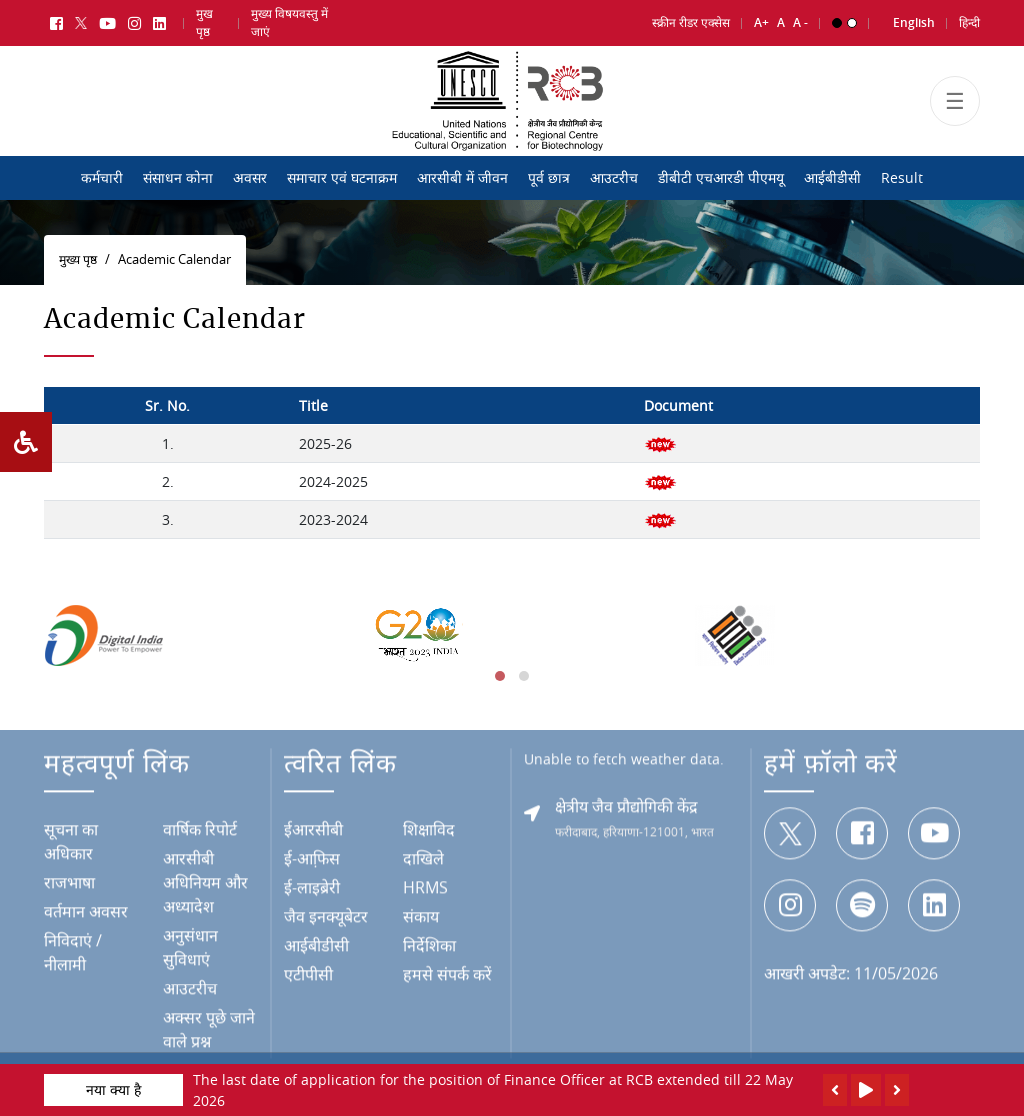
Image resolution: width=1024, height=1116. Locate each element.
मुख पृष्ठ (204, 18)
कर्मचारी (102, 178)
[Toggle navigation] (955, 112)
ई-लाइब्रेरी (312, 889)
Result (902, 178)
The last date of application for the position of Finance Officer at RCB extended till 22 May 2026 (493, 1090)
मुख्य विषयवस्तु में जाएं (289, 18)
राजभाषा (69, 884)
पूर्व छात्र (549, 178)
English (914, 18)
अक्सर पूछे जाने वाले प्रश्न (209, 1031)
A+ (761, 18)
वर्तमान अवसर (86, 913)
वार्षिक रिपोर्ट (200, 831)
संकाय (421, 918)
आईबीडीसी (832, 178)
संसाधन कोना (178, 178)
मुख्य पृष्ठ (78, 259)
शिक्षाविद (429, 831)
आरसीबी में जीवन (462, 178)
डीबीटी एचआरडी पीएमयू (721, 178)
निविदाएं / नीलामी (73, 954)
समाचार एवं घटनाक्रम (342, 178)
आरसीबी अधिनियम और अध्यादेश (205, 884)
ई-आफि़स (312, 860)
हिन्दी (969, 18)
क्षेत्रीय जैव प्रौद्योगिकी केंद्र (626, 808)
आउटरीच (614, 178)
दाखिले (423, 860)
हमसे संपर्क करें (447, 976)
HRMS (425, 889)
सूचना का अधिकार (71, 843)
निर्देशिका (429, 947)
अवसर (250, 178)
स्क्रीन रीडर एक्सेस (691, 18)
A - (800, 18)
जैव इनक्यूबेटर (326, 918)
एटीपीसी (308, 976)
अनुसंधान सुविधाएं (190, 949)
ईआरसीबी (313, 831)
